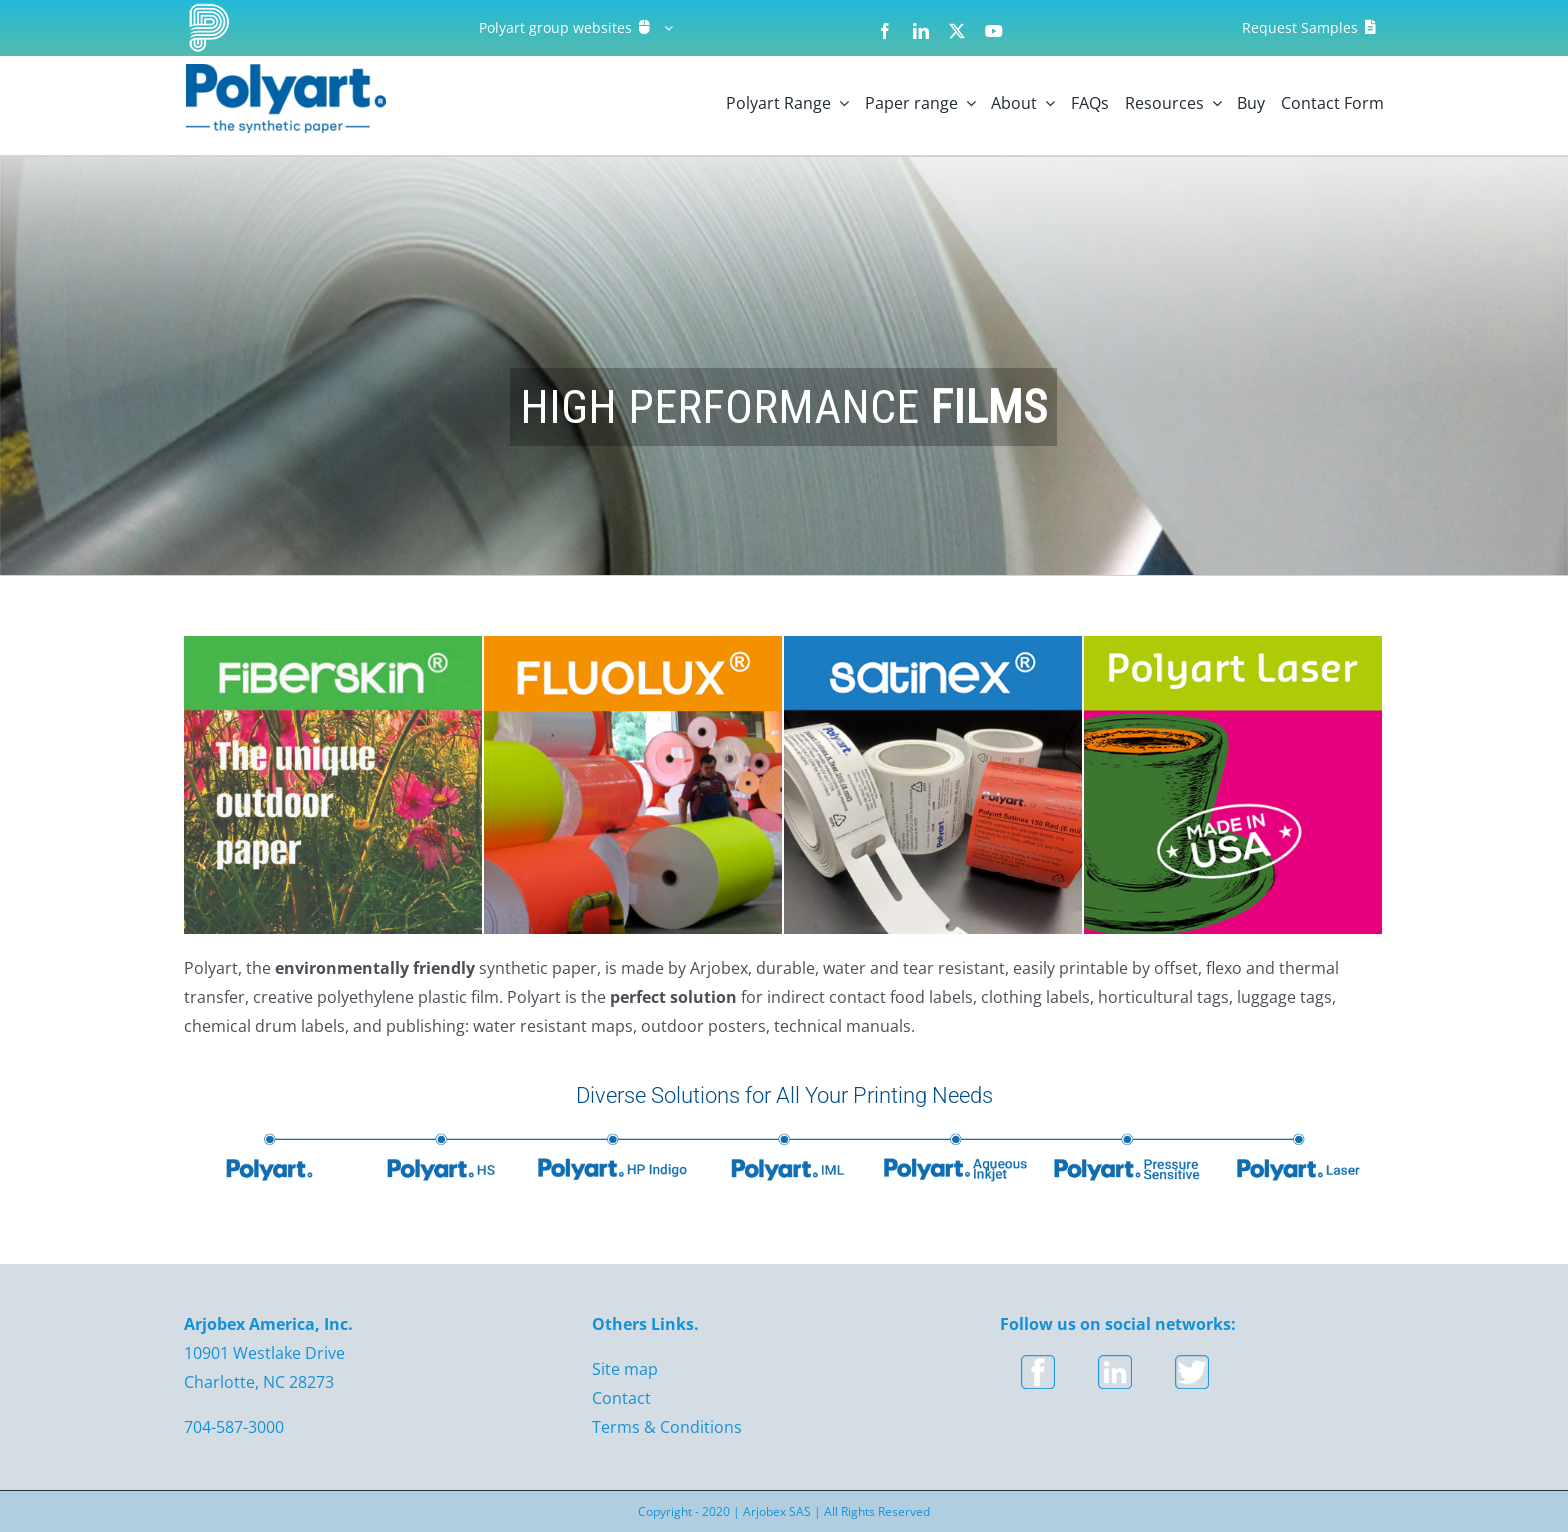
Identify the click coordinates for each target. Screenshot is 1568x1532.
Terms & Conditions (667, 1427)
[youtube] (994, 31)
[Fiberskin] (333, 644)
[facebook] (885, 31)
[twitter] (957, 31)
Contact (621, 1398)
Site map (625, 1369)
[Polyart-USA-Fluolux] (633, 644)
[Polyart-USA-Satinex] (933, 644)
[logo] (286, 72)
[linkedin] (921, 31)
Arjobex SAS (777, 1511)
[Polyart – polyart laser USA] (1233, 644)
